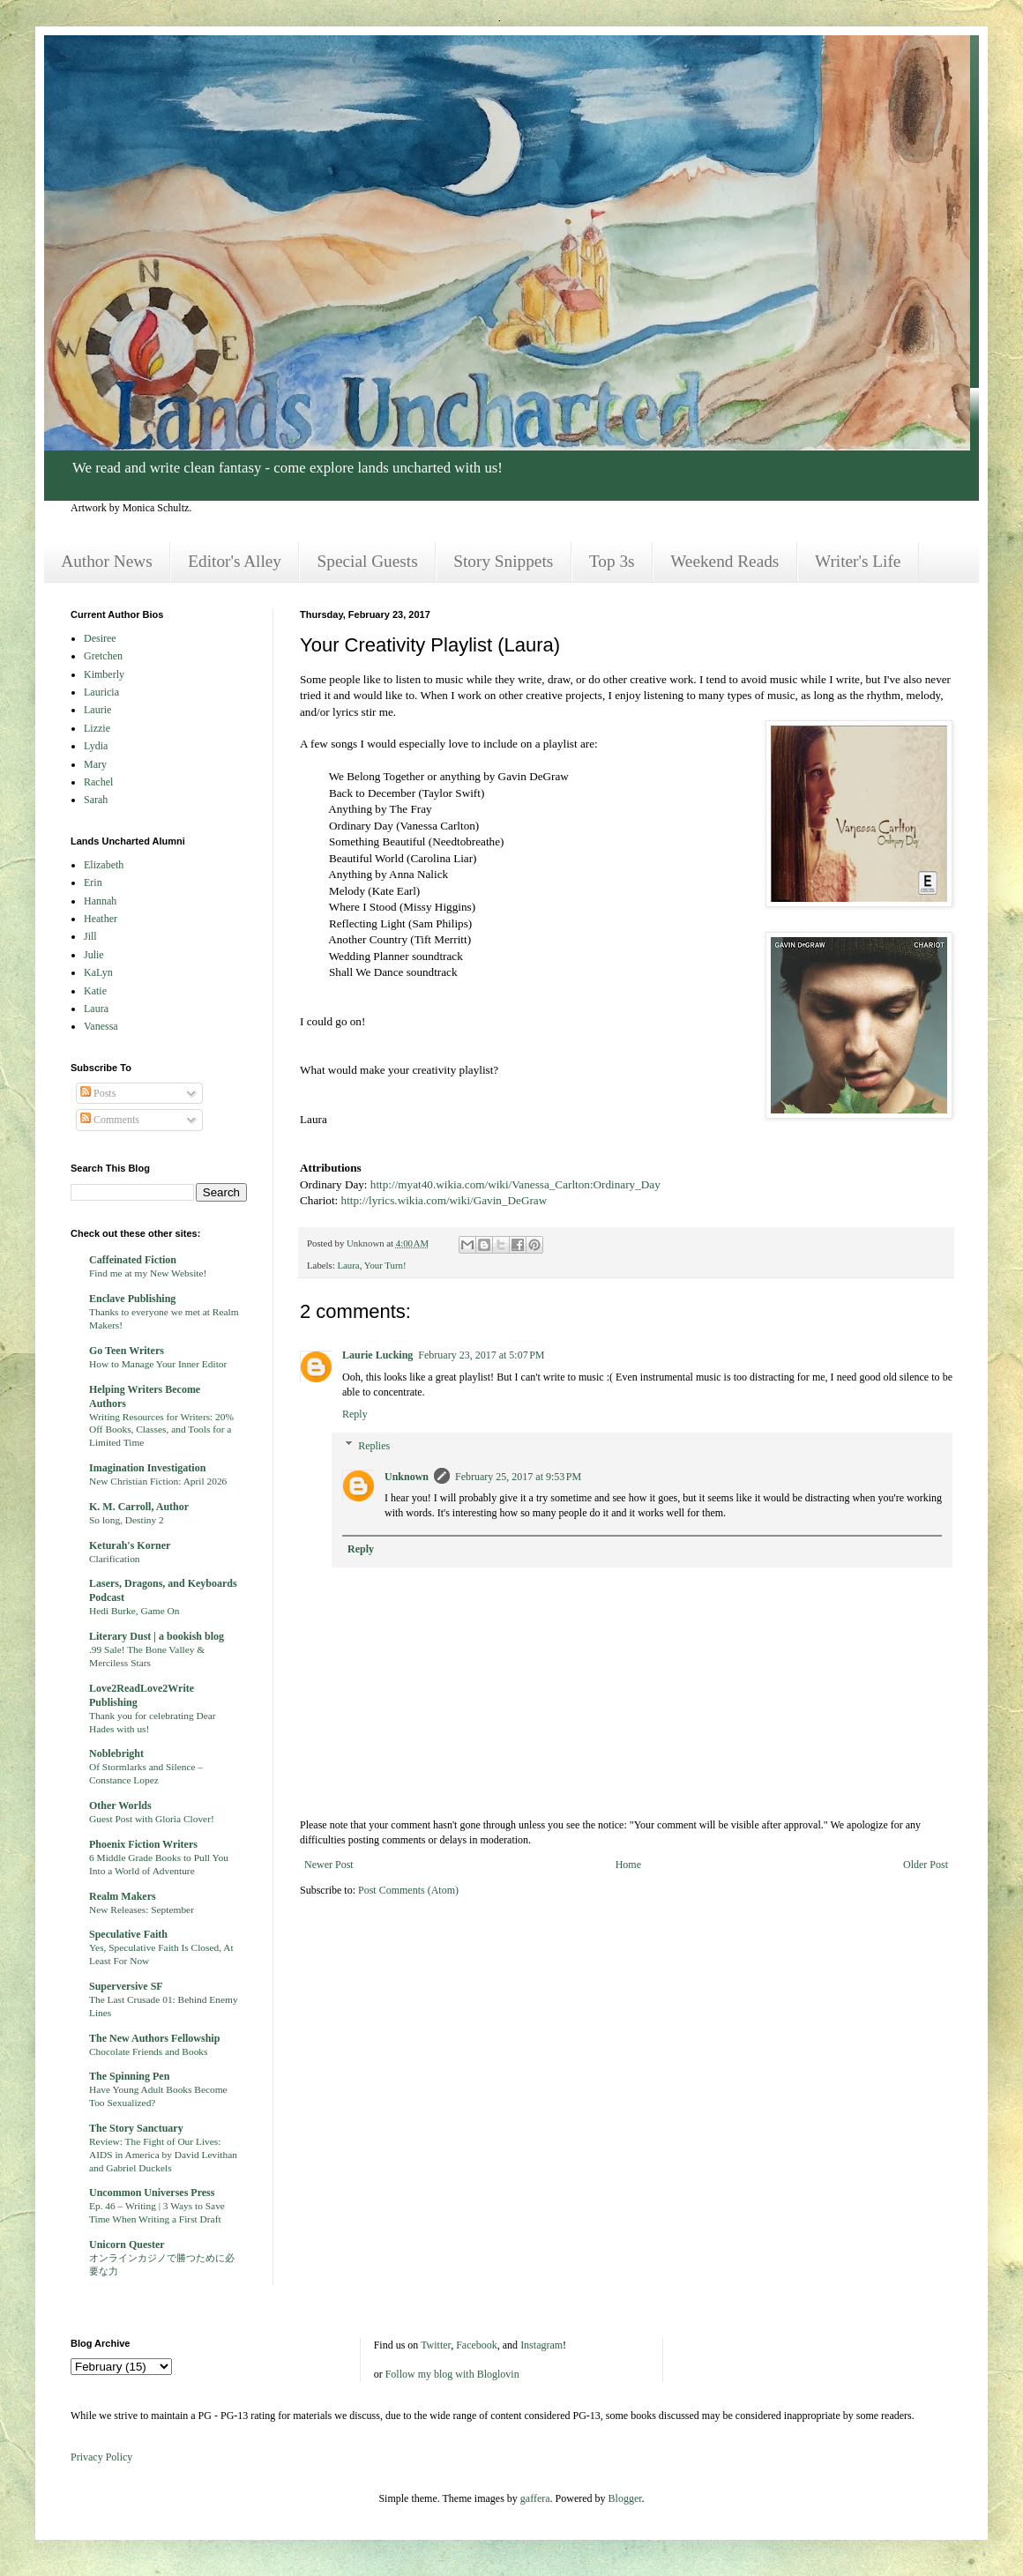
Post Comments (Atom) (408, 1890)
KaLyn (98, 972)
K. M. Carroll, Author (139, 1506)
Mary (95, 764)
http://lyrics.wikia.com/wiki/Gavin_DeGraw (444, 1200)
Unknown (407, 1476)
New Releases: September (141, 1909)
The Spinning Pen (129, 2076)
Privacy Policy (101, 2457)
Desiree (100, 638)
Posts (98, 1093)
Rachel (98, 782)
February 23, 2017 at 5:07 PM (481, 1355)
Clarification (114, 1558)
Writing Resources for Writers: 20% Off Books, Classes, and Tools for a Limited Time (161, 1429)
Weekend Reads (724, 561)
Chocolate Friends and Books (148, 2051)
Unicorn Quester (127, 2244)
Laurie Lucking (377, 1355)
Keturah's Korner (129, 1545)
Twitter (436, 2345)
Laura (348, 1265)
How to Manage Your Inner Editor (158, 1364)
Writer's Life (857, 561)
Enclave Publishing (132, 1298)
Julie (94, 955)
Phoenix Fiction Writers (143, 1844)
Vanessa (101, 1026)
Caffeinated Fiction (132, 1260)
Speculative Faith (128, 1934)
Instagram (541, 2345)
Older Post (925, 1864)
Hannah (100, 901)
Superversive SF (126, 1986)
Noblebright (116, 1753)
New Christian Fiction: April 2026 (158, 1481)
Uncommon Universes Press (151, 2192)
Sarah (96, 799)
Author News (106, 561)
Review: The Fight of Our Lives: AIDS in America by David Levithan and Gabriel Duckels (163, 2154)
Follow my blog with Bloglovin (452, 2374)
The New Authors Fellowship (154, 2038)
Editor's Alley (234, 561)
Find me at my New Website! (147, 1273)
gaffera (535, 2498)
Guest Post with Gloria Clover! (151, 1818)
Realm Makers (122, 1896)
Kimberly (104, 674)
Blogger (625, 2498)
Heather (100, 918)
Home (628, 1864)
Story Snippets (503, 561)
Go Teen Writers (126, 1350)
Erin (93, 882)
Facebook (476, 2345)
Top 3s (612, 561)
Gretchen (103, 656)
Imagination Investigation (147, 1468)
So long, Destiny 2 (126, 1520)
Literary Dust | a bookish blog (156, 1636)
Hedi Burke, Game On (134, 1610)
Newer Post (329, 1864)
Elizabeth (103, 865)
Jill (90, 936)
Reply (355, 1414)
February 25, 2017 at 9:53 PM (518, 1476)
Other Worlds (120, 1805)
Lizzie (97, 728)
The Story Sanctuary (136, 2128)
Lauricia (101, 692)
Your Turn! (385, 1265)
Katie (95, 991)
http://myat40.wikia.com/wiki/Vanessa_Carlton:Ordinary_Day (515, 1184)
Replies (374, 1446)
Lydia (96, 746)
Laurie (97, 710)
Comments (109, 1119)
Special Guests (367, 561)
